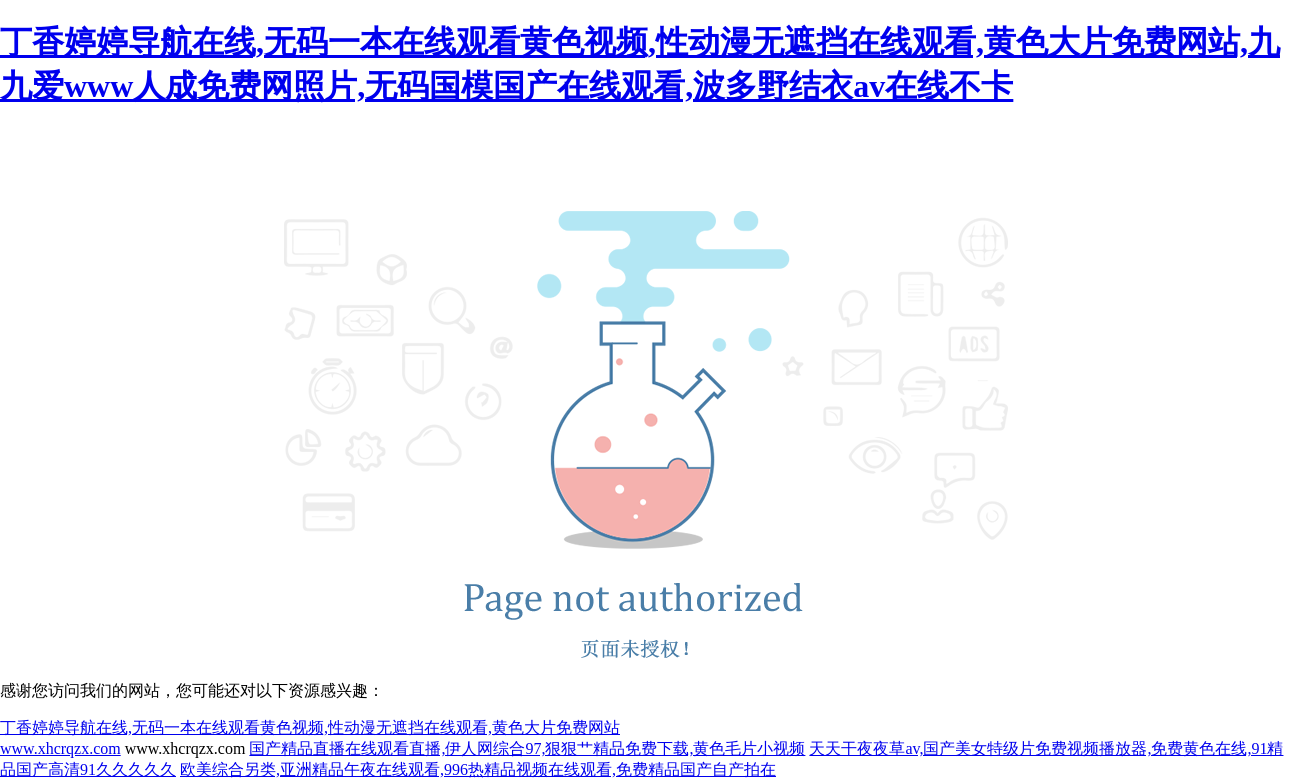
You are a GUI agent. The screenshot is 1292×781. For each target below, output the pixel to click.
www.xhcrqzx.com (60, 748)
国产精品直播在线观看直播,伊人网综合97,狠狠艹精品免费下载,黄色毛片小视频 (527, 748)
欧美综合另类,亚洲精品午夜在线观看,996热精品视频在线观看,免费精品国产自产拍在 (478, 769)
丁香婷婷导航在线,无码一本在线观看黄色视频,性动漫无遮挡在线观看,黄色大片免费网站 (310, 727)
